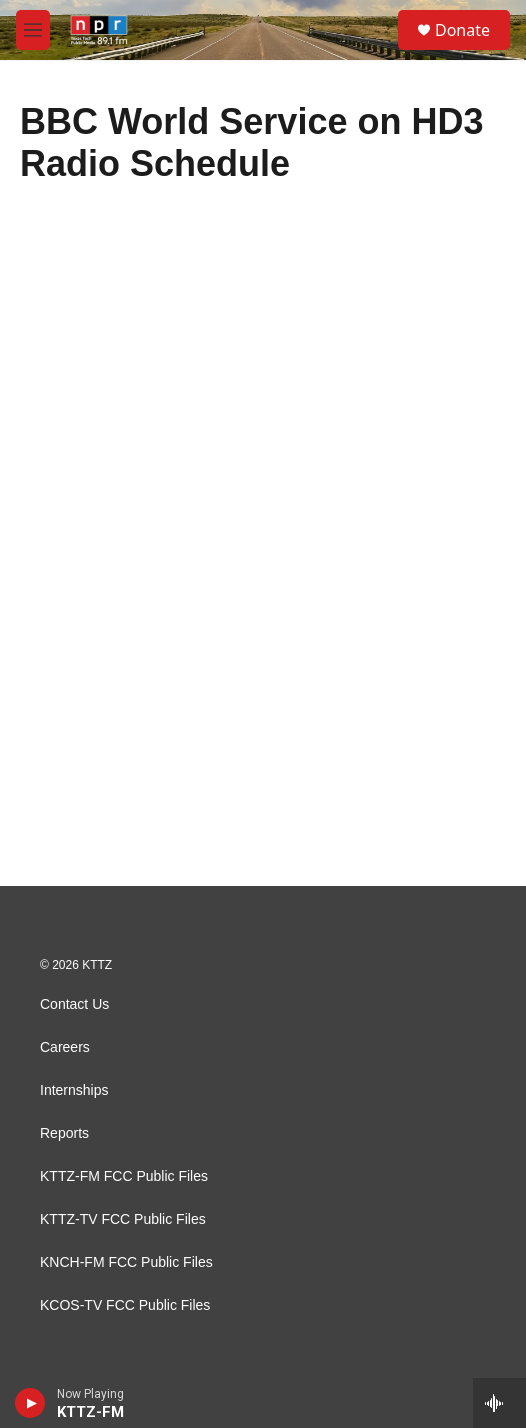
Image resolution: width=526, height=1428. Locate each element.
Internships (74, 1090)
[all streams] (499, 1403)
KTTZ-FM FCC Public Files (124, 1176)
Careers (65, 1047)
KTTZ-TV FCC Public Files (123, 1219)
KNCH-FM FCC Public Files (126, 1262)
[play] (30, 1403)
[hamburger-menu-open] (33, 30)
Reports (64, 1133)
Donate (462, 30)
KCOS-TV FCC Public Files (125, 1305)
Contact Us (74, 1004)
